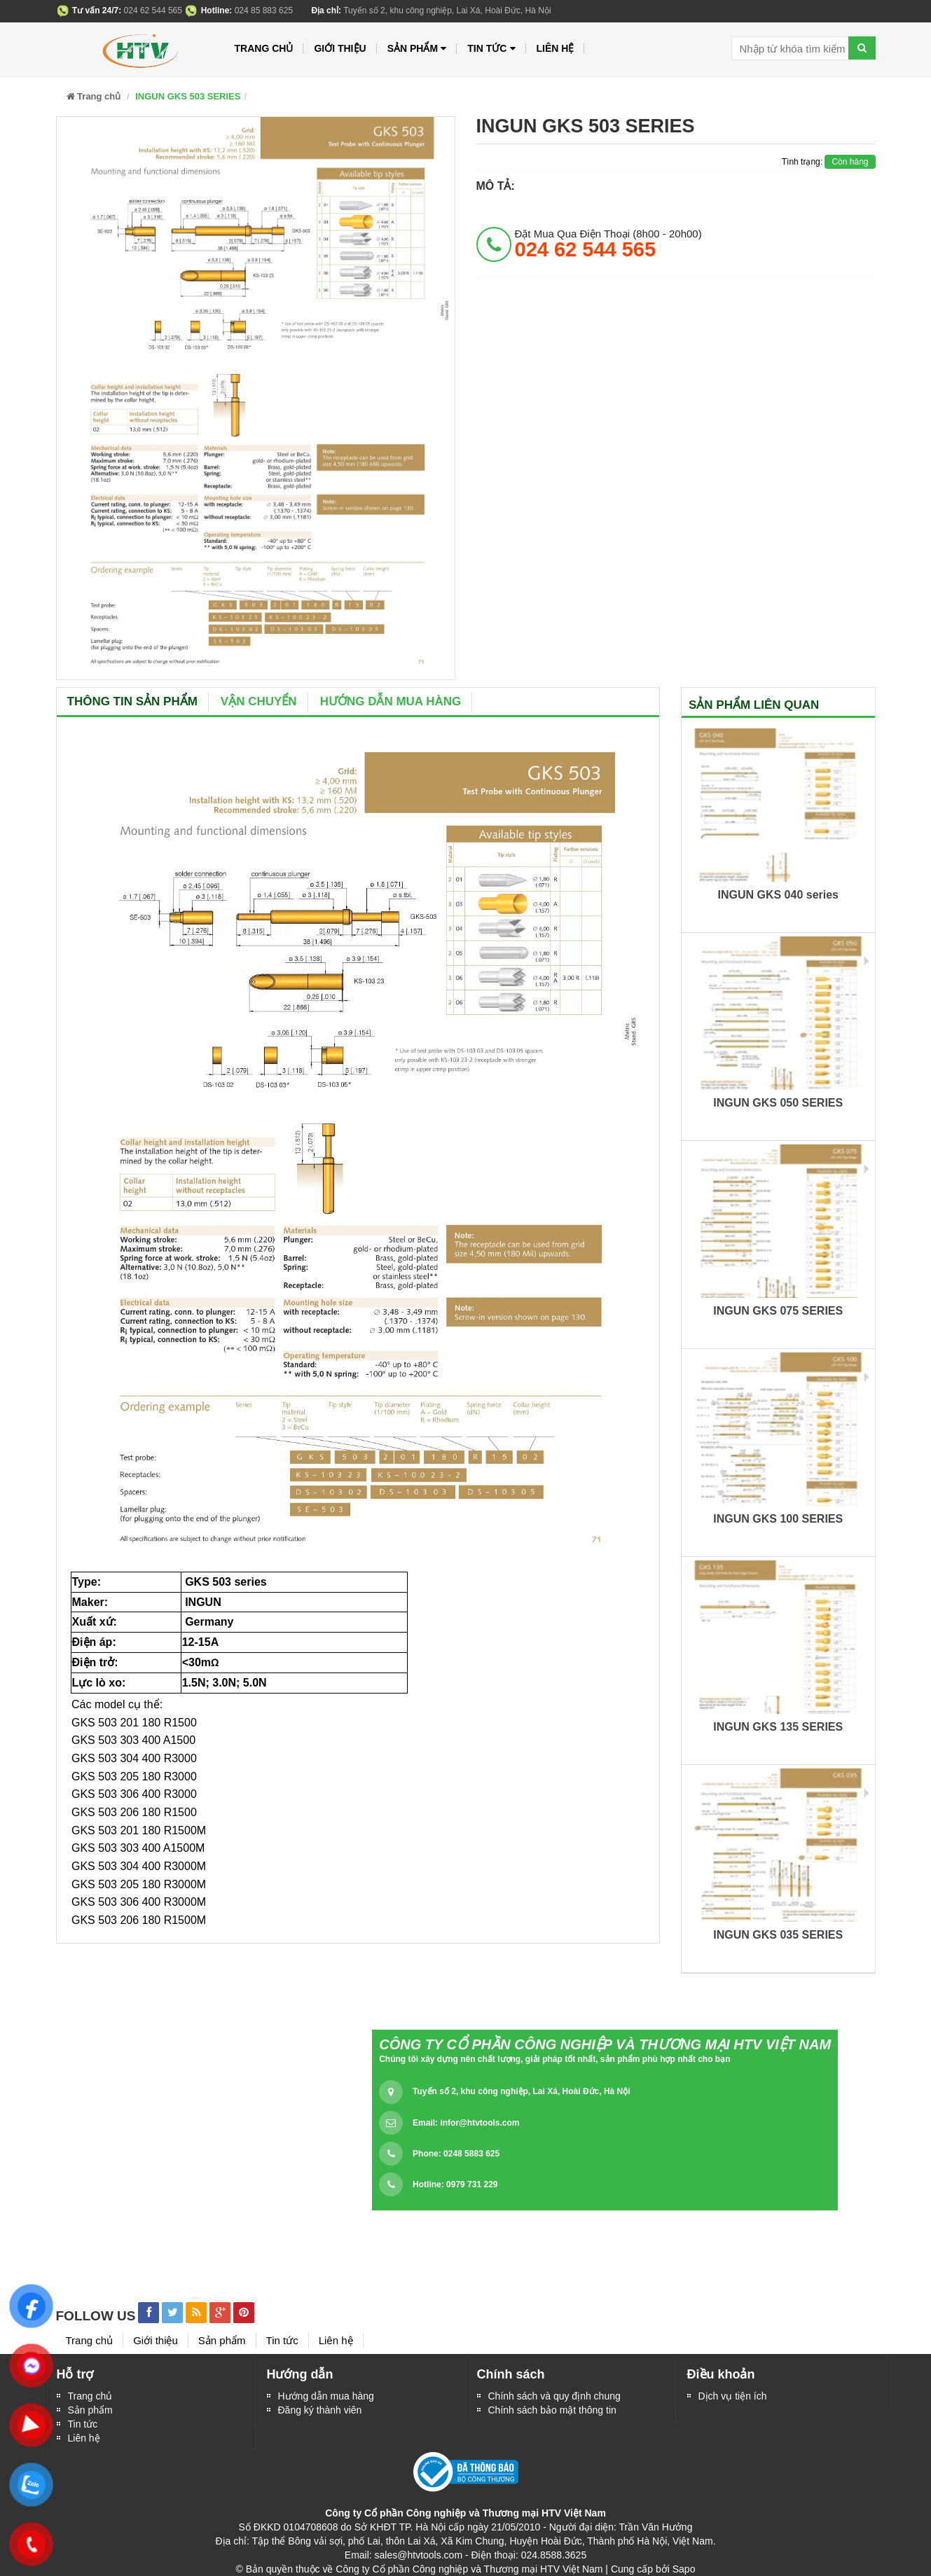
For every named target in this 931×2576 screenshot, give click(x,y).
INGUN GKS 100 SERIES (778, 1519)
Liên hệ (555, 48)
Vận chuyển (259, 701)
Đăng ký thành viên (320, 2410)
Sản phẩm (417, 48)
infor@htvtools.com (479, 2123)
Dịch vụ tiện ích (732, 2396)
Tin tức (491, 48)
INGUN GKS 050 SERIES (778, 1103)
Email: (466, 2123)
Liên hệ (84, 2438)
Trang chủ (90, 2396)
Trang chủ (264, 48)
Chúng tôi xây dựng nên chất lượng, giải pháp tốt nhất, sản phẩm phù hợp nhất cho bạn (554, 2059)
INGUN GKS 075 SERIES (778, 1311)
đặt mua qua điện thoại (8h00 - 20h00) (608, 244)
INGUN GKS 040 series (778, 895)
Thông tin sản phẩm (132, 701)
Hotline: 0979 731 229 (455, 2184)
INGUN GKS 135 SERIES (778, 1727)
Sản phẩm (90, 2410)
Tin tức (83, 2424)
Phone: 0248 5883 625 (456, 2154)
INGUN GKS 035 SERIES (778, 1935)
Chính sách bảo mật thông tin (552, 2410)
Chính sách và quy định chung (554, 2396)
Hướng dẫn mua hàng (391, 701)
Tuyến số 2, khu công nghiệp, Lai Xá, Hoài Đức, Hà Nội (521, 2091)
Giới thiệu (340, 48)
